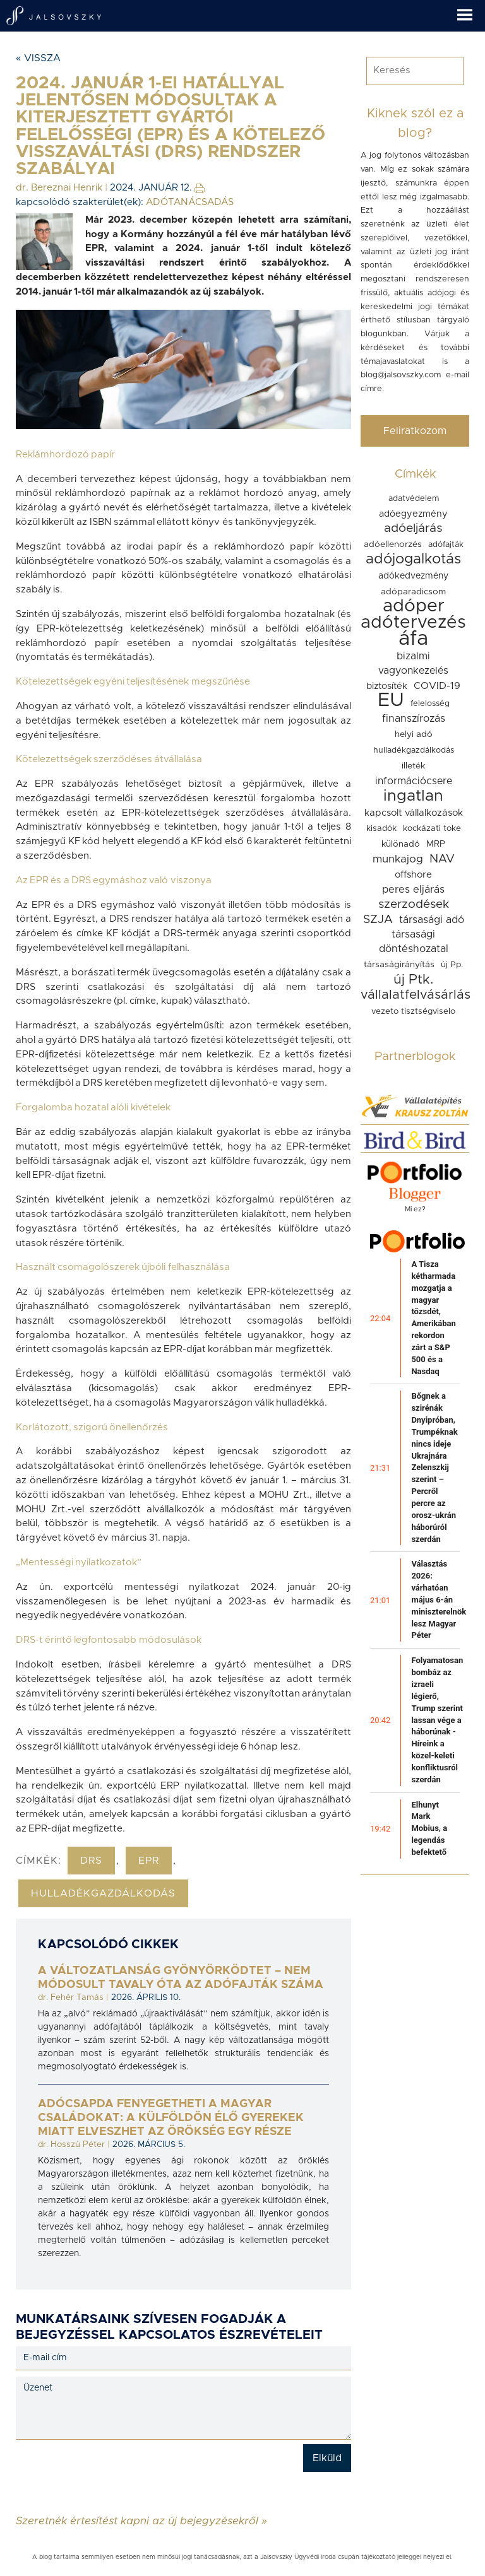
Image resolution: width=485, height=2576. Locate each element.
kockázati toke (432, 828)
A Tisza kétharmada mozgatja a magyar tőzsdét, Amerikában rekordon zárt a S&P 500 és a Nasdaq (433, 1317)
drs (91, 1861)
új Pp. (452, 964)
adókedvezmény (413, 576)
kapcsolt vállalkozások (413, 813)
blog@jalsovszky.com (401, 375)
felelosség (430, 704)
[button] (471, 11)
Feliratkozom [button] (414, 431)
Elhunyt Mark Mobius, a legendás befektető (429, 1828)
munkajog (398, 859)
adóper (414, 606)
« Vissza (38, 58)
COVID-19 (437, 686)
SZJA (378, 920)
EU (391, 700)
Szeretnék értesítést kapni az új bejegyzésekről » (141, 2520)
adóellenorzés (393, 544)
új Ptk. (413, 979)
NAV (442, 859)
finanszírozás (413, 719)
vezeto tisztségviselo (413, 1011)
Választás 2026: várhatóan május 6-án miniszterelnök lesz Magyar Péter (438, 1599)
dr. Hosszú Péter (71, 2144)
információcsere (413, 781)
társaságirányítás (399, 964)
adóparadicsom (413, 591)
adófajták (446, 545)
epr (148, 1861)
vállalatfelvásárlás (415, 995)
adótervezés (413, 623)
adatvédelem (413, 499)
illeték (413, 766)
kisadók (381, 828)
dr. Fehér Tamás (71, 1997)
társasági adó (431, 920)
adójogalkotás (413, 559)
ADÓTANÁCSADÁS (190, 202)
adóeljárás (413, 528)
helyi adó (414, 734)
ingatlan (413, 796)
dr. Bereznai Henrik (59, 187)
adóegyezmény (413, 514)
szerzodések (413, 904)
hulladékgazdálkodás (103, 1893)
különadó (400, 844)
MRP (435, 844)
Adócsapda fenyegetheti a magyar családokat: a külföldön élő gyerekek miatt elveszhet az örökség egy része (171, 2117)
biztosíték (386, 686)
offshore (413, 874)
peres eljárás (413, 890)
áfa (413, 639)
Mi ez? (415, 1209)
